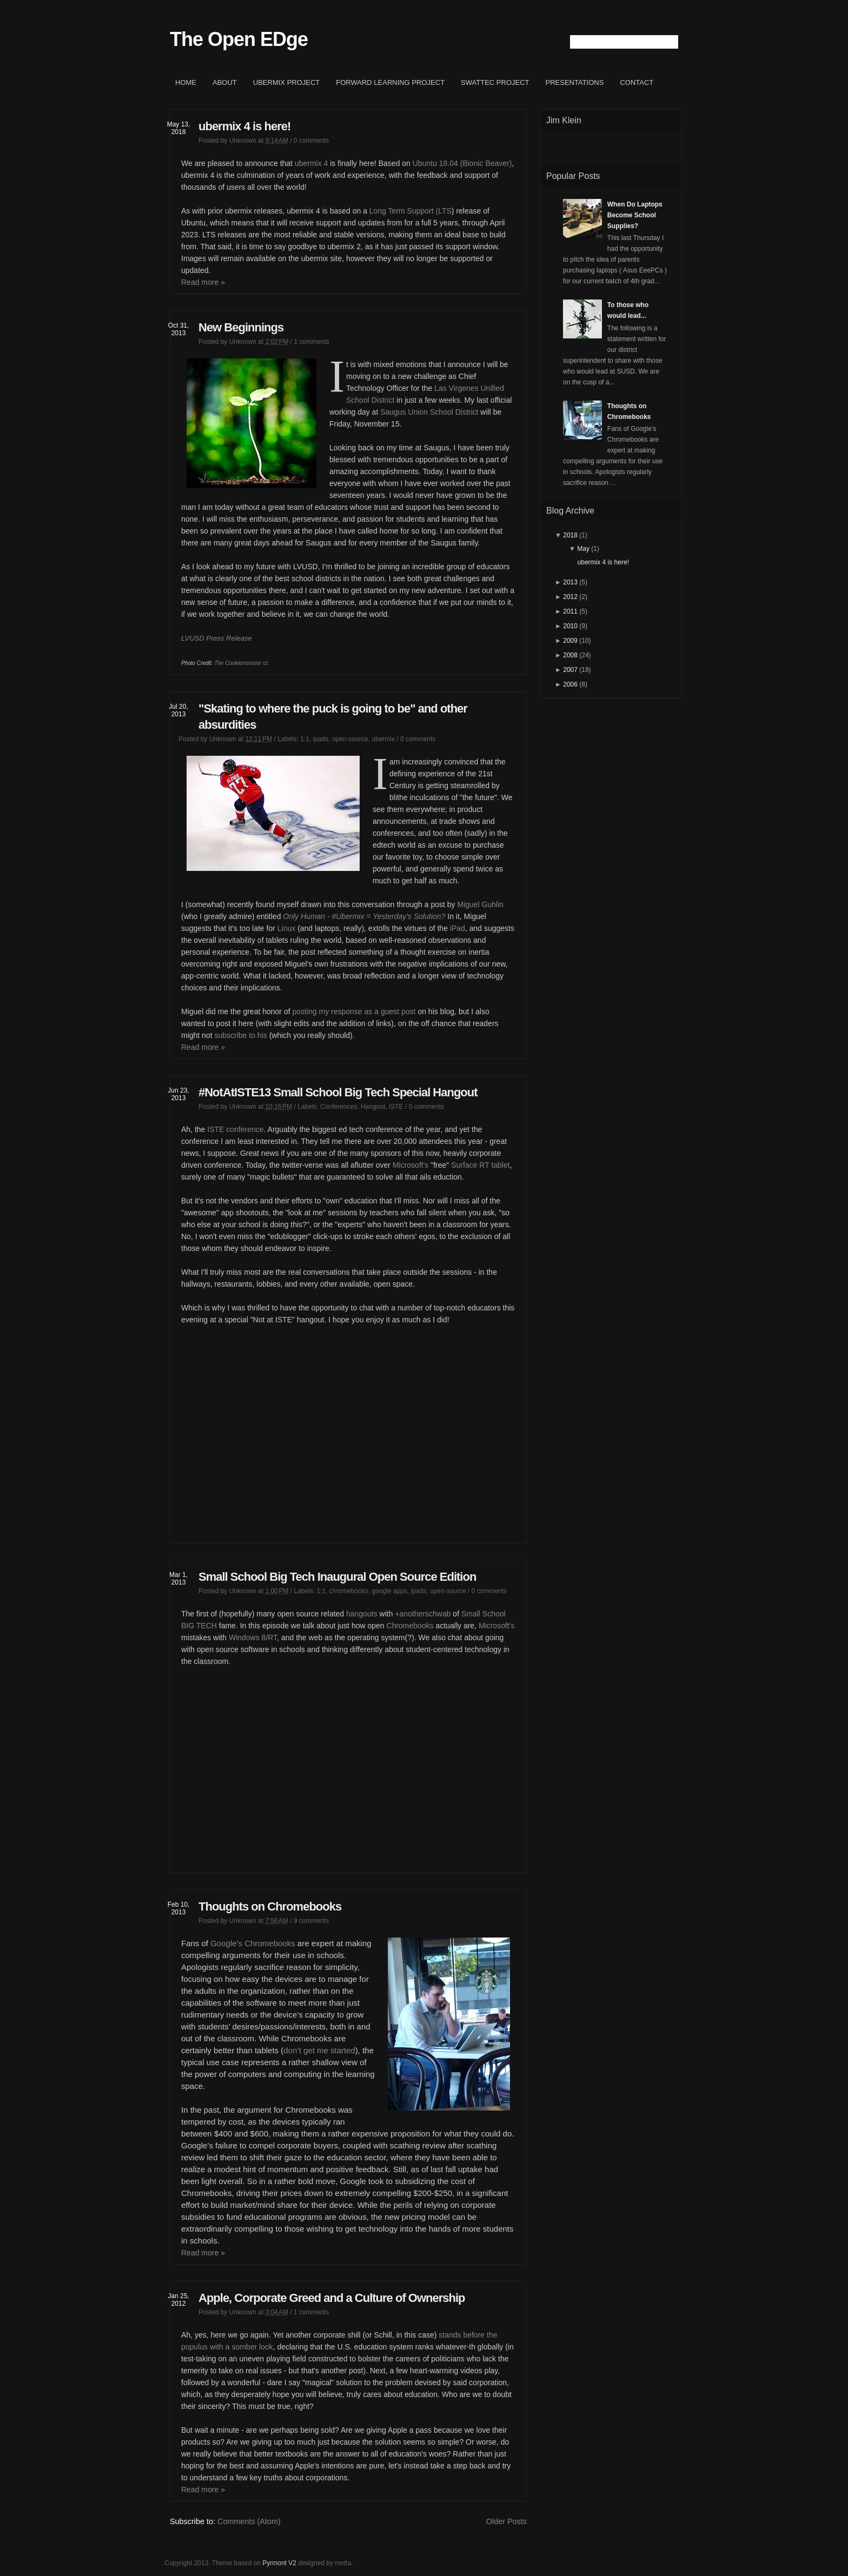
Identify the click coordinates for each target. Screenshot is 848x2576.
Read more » (203, 282)
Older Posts (506, 2521)
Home (185, 82)
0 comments (311, 140)
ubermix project (286, 82)
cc (265, 663)
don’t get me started (319, 2050)
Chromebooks (410, 1625)
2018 (570, 535)
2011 (570, 611)
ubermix (383, 739)
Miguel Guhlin (480, 904)
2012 (570, 597)
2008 (570, 655)
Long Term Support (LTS (410, 211)
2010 (570, 626)
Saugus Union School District (429, 412)
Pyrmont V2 (279, 2563)
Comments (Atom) (249, 2521)
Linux (286, 928)
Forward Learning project (390, 82)
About (225, 82)
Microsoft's (410, 1165)
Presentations (575, 82)
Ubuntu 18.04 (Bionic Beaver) (462, 163)
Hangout (373, 1106)
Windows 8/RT (253, 1637)
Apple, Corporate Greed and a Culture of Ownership (331, 2298)
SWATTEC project (495, 82)
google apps (389, 1591)
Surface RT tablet (480, 1165)
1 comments (311, 341)
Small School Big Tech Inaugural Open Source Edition (337, 1576)
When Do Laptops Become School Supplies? (634, 215)
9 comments (311, 1921)
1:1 (304, 739)
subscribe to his (240, 1035)
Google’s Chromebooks (252, 1943)
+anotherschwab (423, 1613)
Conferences (338, 1106)
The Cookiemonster (237, 663)
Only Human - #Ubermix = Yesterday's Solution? (364, 916)
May (583, 549)
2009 (570, 640)
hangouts (361, 1613)
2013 (570, 582)
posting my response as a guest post (353, 1011)
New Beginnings (240, 327)
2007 (570, 670)
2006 (570, 684)
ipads (321, 739)
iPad (457, 928)
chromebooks (348, 1591)
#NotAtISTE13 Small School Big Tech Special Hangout (338, 1092)
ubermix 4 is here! (244, 126)
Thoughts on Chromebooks (269, 1906)
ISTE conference (235, 1129)
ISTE (396, 1106)
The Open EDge (239, 39)
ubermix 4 (311, 163)
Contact (636, 82)
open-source (350, 739)
